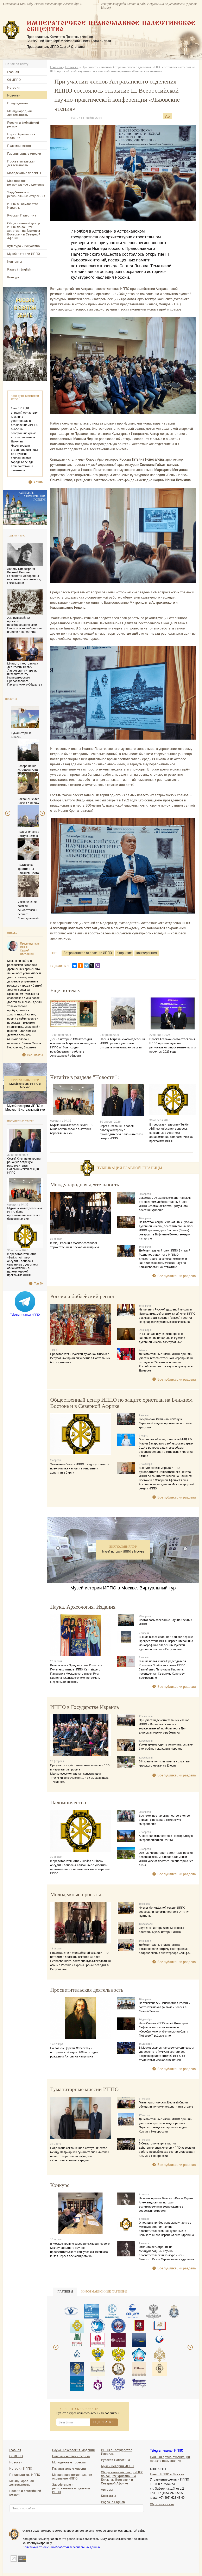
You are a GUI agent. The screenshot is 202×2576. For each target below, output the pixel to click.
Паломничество (19, 146)
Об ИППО (14, 80)
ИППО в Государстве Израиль (22, 205)
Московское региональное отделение (25, 182)
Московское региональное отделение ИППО (72, 2476)
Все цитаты (35, 1055)
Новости (13, 95)
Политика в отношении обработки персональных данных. (62, 2547)
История (13, 87)
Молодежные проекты (24, 173)
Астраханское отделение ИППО (87, 952)
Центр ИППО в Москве (167, 2474)
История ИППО (20, 2468)
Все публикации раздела (176, 1276)
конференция (146, 952)
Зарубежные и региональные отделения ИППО (71, 2488)
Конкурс (13, 277)
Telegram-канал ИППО (25, 1314)
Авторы (107, 2489)
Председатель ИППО (24, 2474)
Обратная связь (162, 2504)
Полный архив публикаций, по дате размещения (170, 2458)
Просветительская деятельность (21, 163)
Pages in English (19, 269)
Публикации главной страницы (129, 1168)
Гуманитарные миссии (24, 153)
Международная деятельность (19, 113)
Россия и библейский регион (23, 124)
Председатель (17, 103)
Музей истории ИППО (23, 254)
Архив (38, 482)
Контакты (14, 261)
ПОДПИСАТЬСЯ (103, 2422)
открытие (124, 952)
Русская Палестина (21, 215)
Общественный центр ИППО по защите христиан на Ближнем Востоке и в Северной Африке (23, 230)
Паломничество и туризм (71, 2456)
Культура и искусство (23, 246)
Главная (13, 72)
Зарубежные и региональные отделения (26, 194)
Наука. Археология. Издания (21, 136)
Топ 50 (38, 1283)
